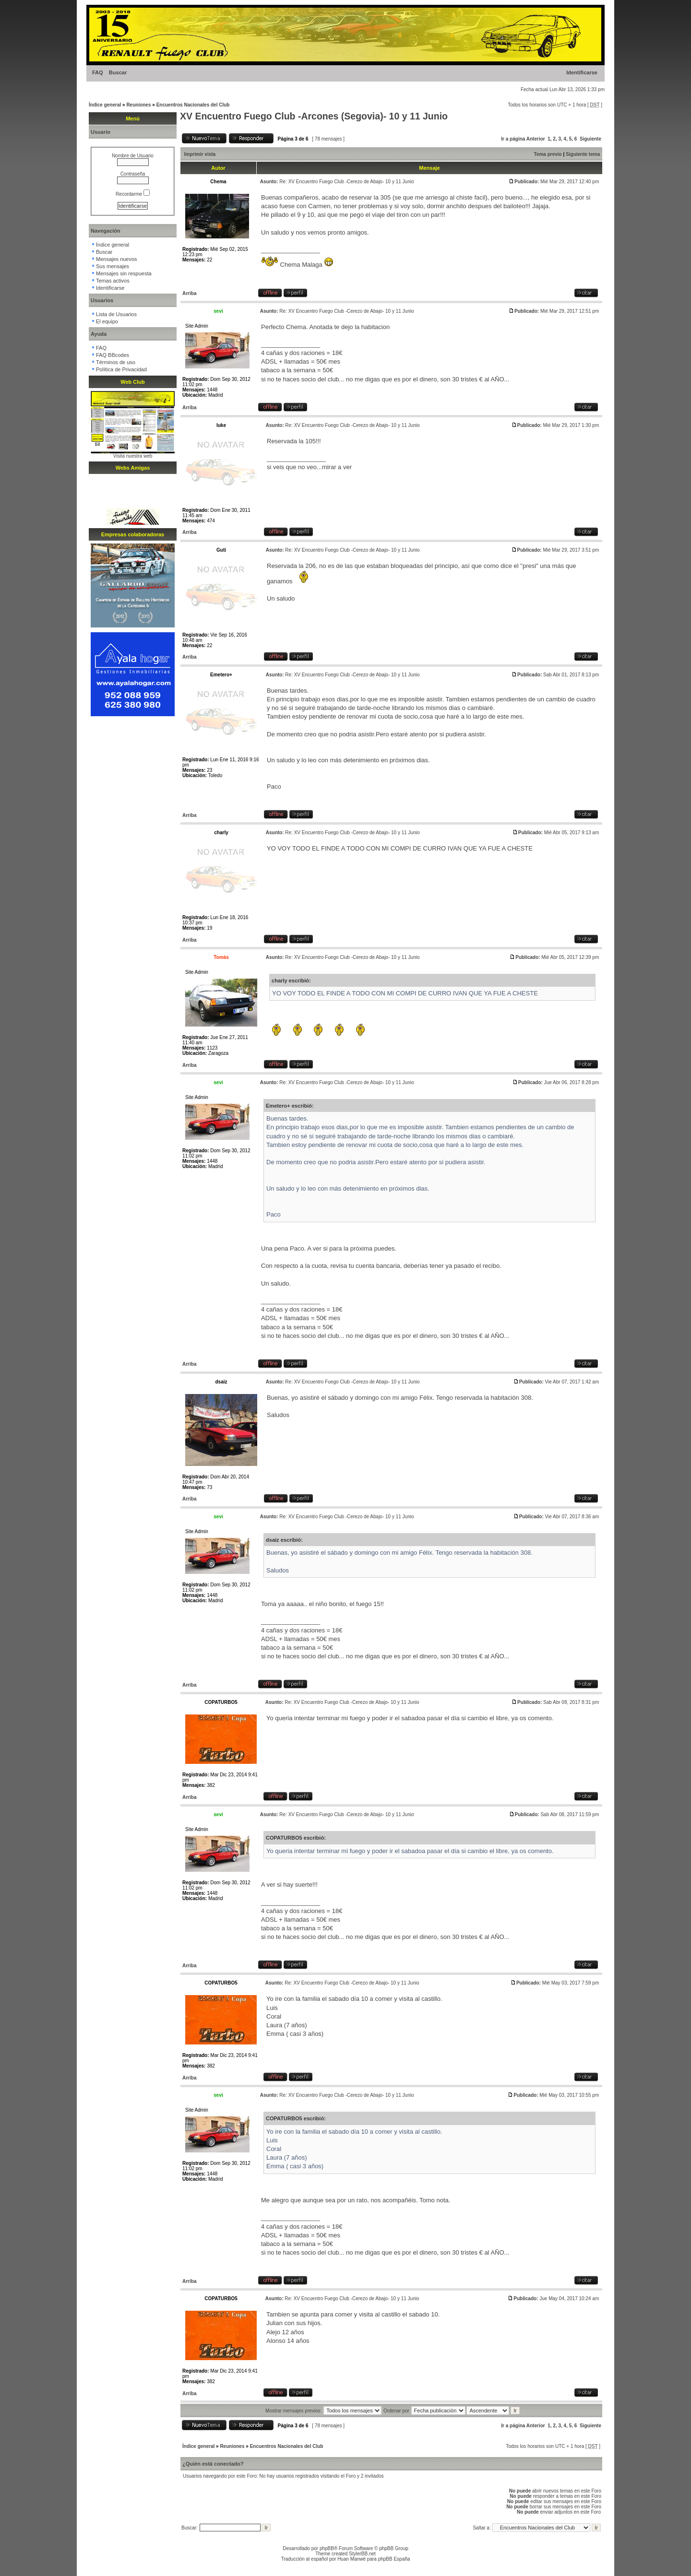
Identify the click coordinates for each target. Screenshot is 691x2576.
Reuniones (138, 104)
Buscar (118, 72)
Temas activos (113, 281)
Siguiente (590, 139)
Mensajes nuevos (116, 259)
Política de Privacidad (121, 369)
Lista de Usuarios (116, 314)
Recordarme (133, 194)
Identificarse (581, 72)
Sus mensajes (112, 266)
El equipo (107, 321)
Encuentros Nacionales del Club (193, 104)
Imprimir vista (200, 154)
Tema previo (548, 154)
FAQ (97, 72)
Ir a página (513, 139)
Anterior (535, 139)
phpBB (327, 2548)
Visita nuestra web (133, 456)
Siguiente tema (583, 154)
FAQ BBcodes (112, 355)
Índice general (105, 104)
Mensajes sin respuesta (124, 273)
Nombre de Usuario (133, 155)
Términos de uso (115, 362)
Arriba (189, 293)
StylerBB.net (362, 2553)
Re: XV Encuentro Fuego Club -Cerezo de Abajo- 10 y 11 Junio (346, 181)
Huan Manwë (351, 2559)
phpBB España (394, 2559)
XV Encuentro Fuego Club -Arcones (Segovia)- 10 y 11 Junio (314, 116)
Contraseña (132, 174)
